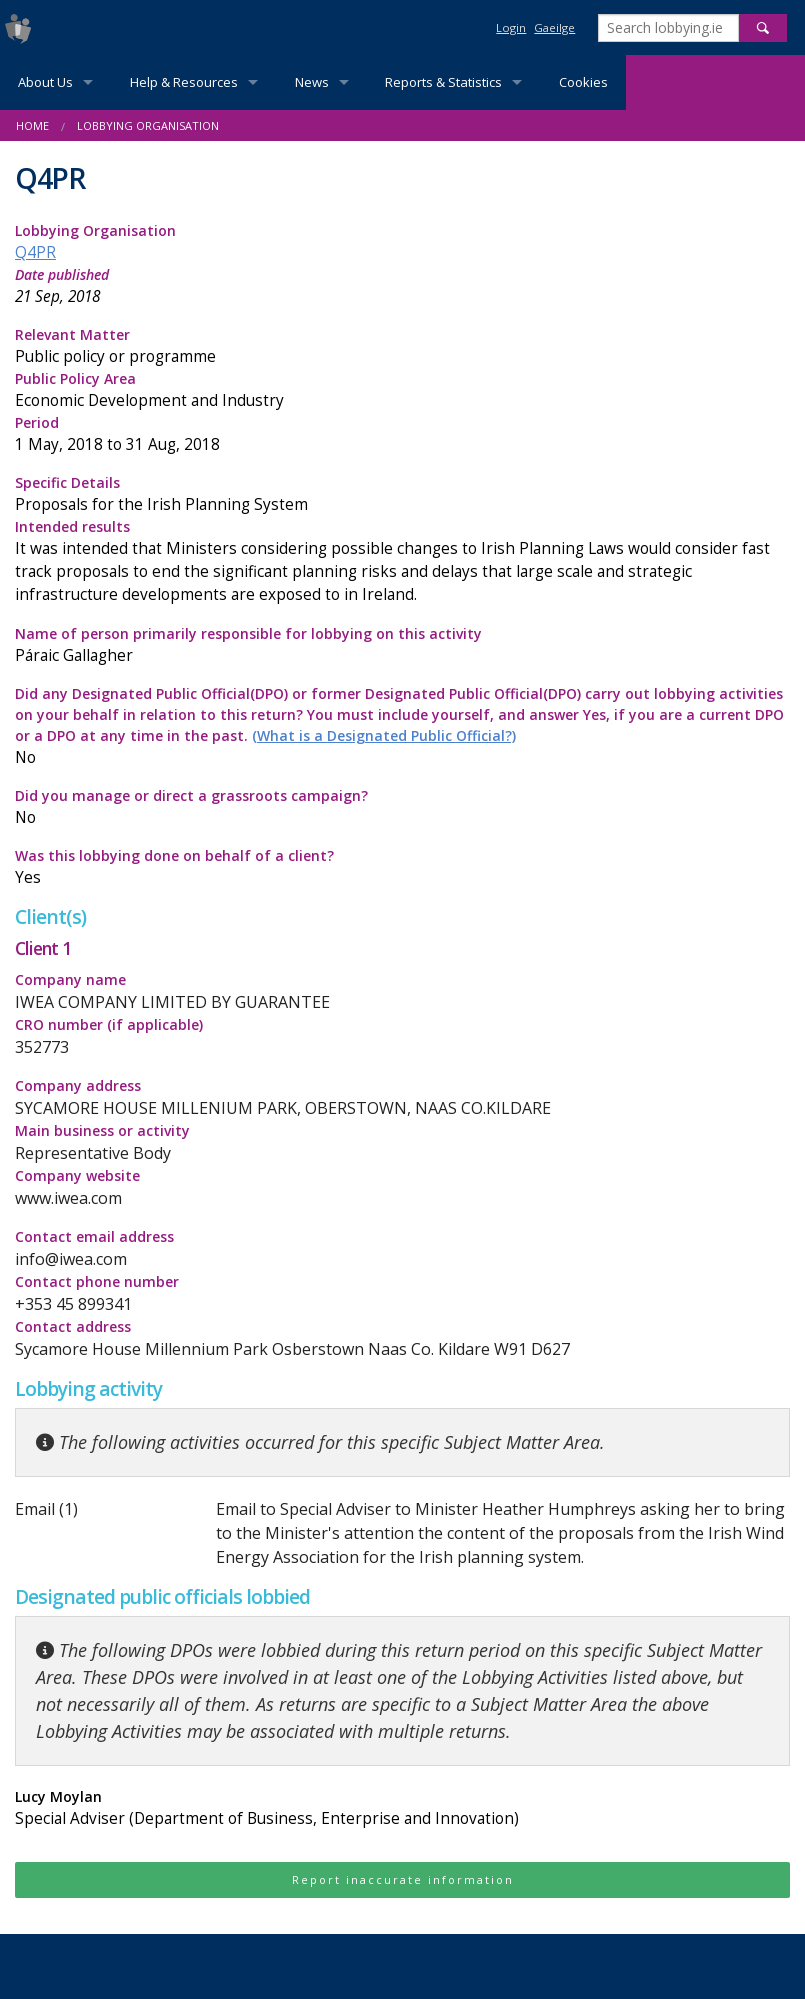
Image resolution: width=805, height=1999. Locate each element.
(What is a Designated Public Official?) (384, 735)
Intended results (402, 561)
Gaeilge (554, 27)
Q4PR (35, 252)
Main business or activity (102, 1130)
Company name (70, 979)
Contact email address (94, 1236)
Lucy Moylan (402, 1808)
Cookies (583, 82)
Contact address (73, 1326)
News (312, 82)
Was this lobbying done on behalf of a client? (402, 867)
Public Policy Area (402, 390)
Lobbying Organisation (148, 125)
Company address (78, 1085)
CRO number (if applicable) (109, 1024)
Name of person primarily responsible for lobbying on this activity (402, 645)
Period (402, 434)
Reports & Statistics (443, 82)
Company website (77, 1175)
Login (511, 27)
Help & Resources (184, 82)
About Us (45, 82)
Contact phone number (97, 1281)
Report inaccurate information (403, 1879)
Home (32, 125)
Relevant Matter (402, 346)
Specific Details (402, 494)
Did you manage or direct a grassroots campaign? (402, 807)
